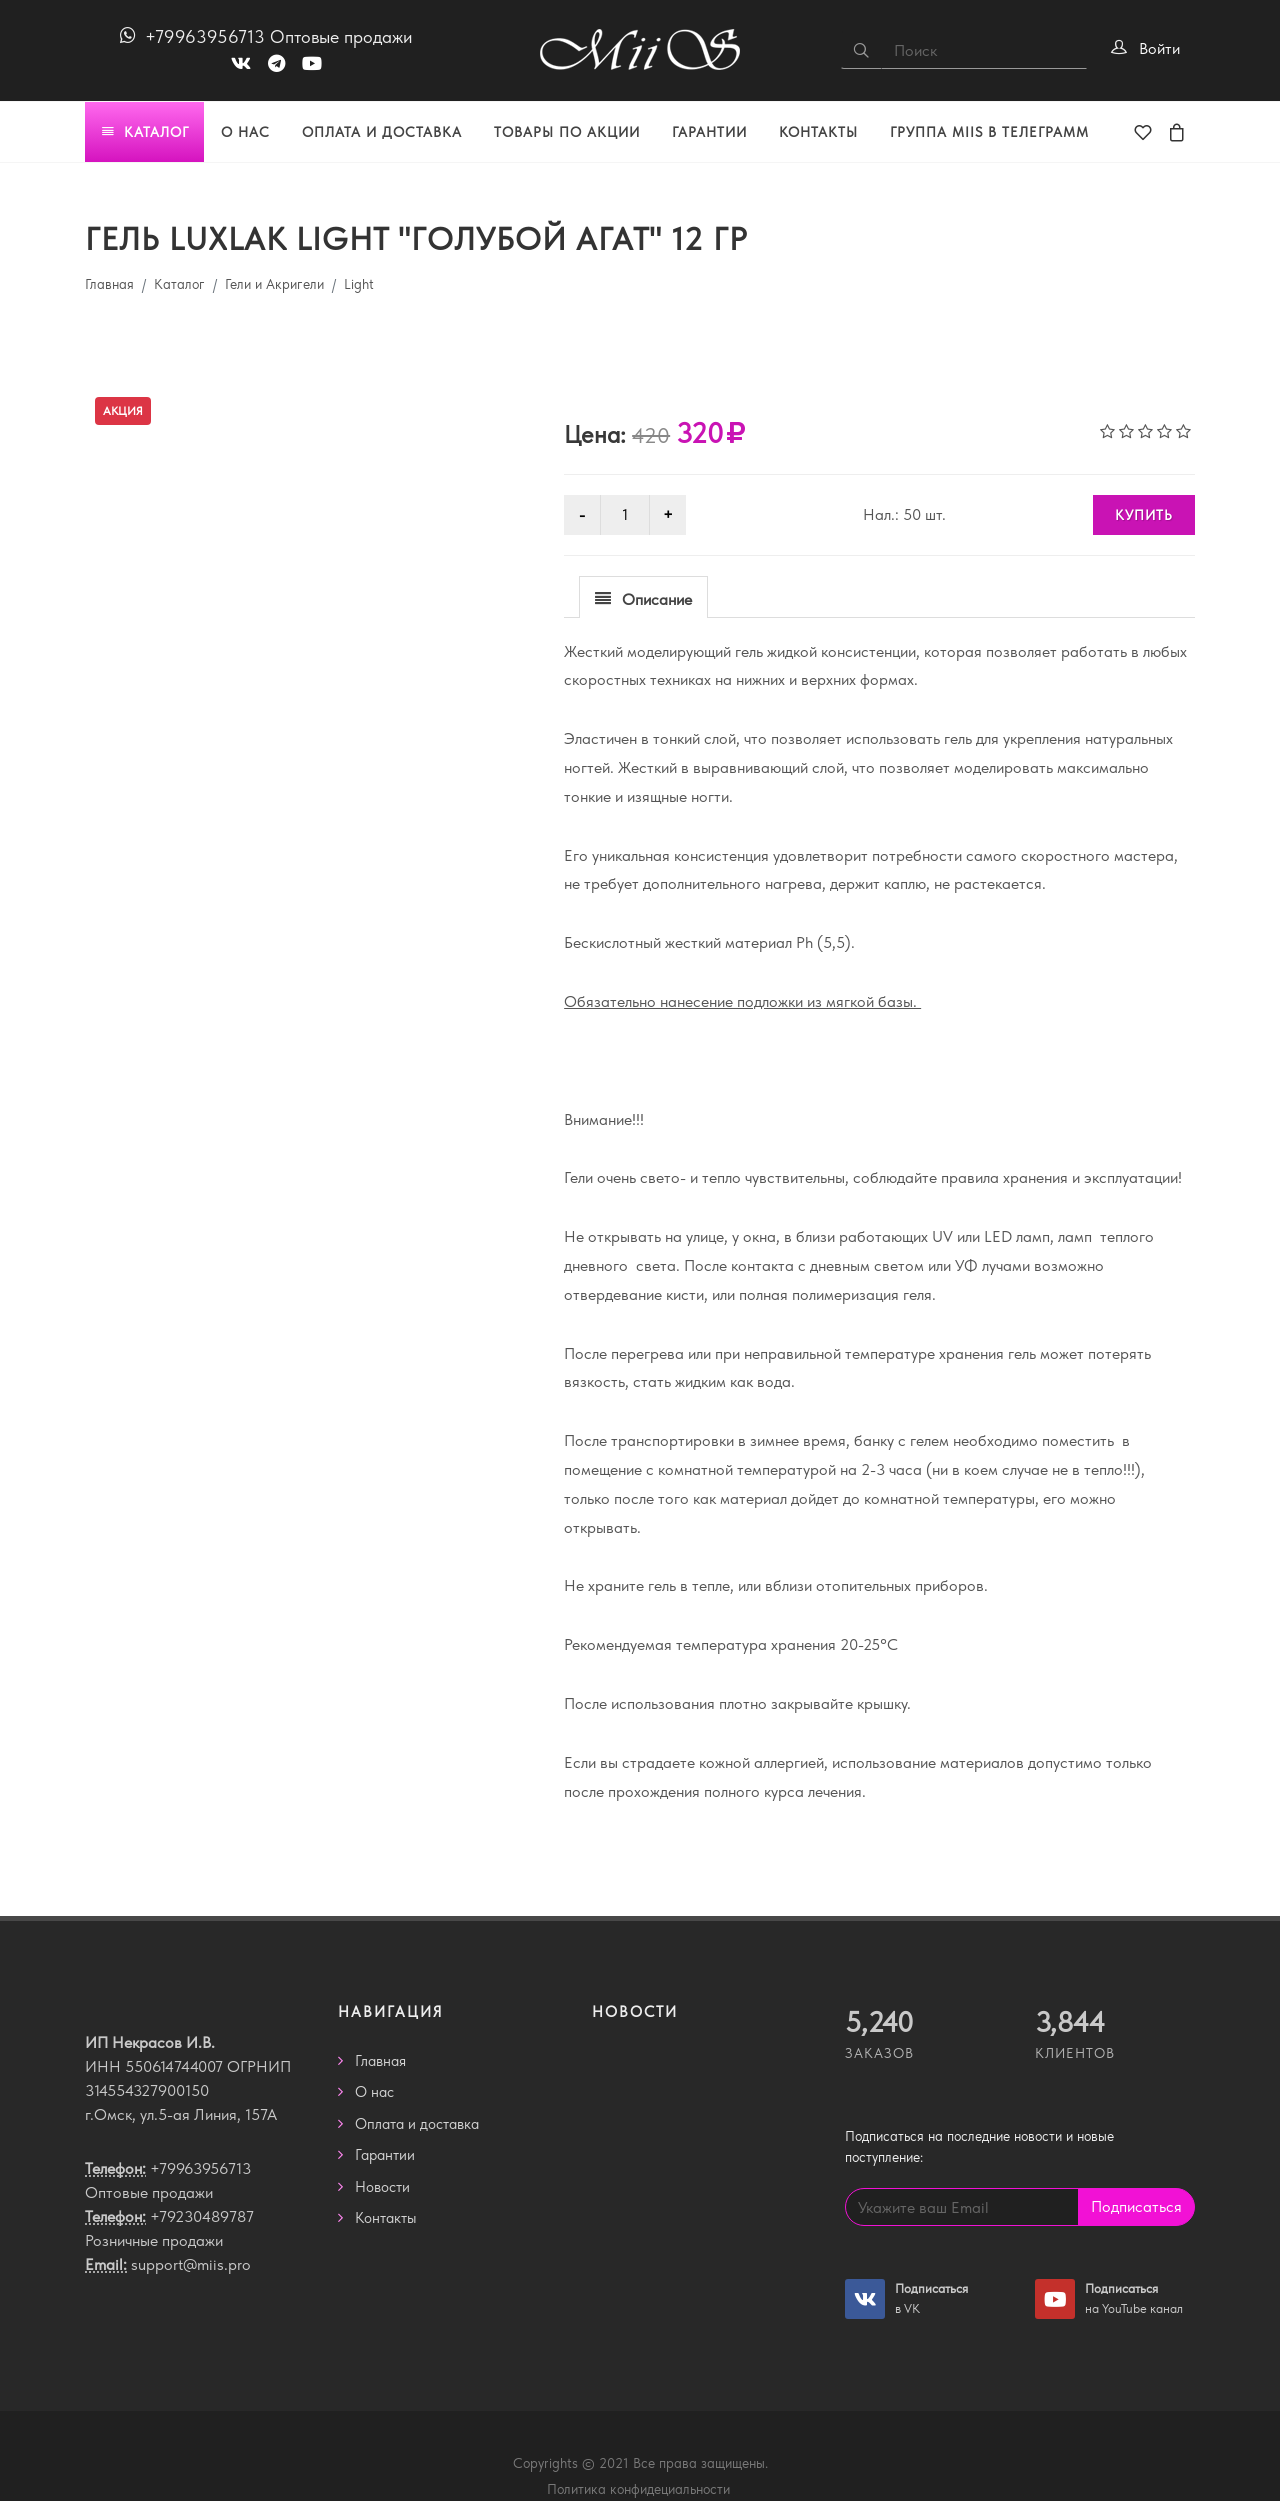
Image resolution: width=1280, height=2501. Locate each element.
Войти (1159, 48)
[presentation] (643, 598)
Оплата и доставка (417, 2124)
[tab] (643, 596)
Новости (382, 2187)
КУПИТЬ (1144, 515)
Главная (109, 284)
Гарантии (385, 2155)
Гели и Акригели (274, 284)
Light (359, 284)
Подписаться (1136, 2206)
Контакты (386, 2218)
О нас (374, 2092)
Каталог (179, 284)
